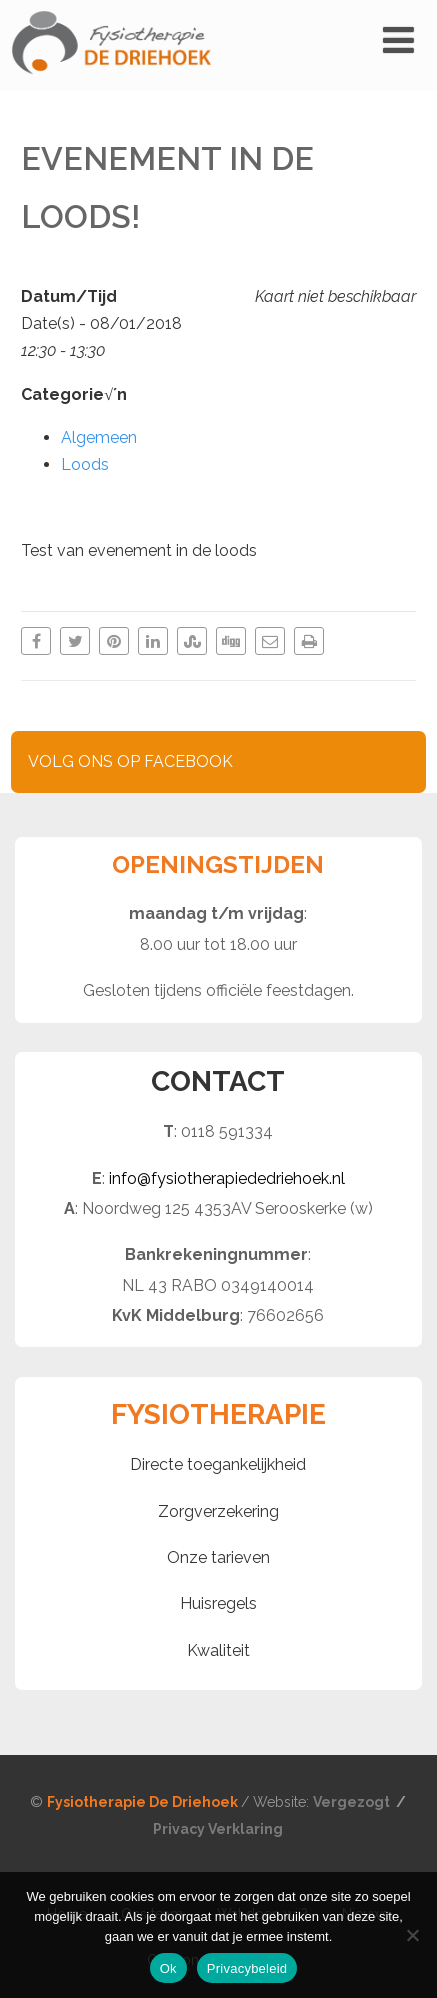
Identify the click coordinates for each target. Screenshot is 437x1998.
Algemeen (99, 437)
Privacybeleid (247, 1968)
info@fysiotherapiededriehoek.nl (227, 1178)
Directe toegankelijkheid (218, 1464)
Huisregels (218, 1603)
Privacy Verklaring (218, 1829)
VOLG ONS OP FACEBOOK (130, 761)
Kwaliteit (218, 1650)
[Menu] (398, 40)
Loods (85, 464)
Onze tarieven (218, 1557)
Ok (168, 1968)
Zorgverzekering (218, 1511)
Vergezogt (353, 1802)
